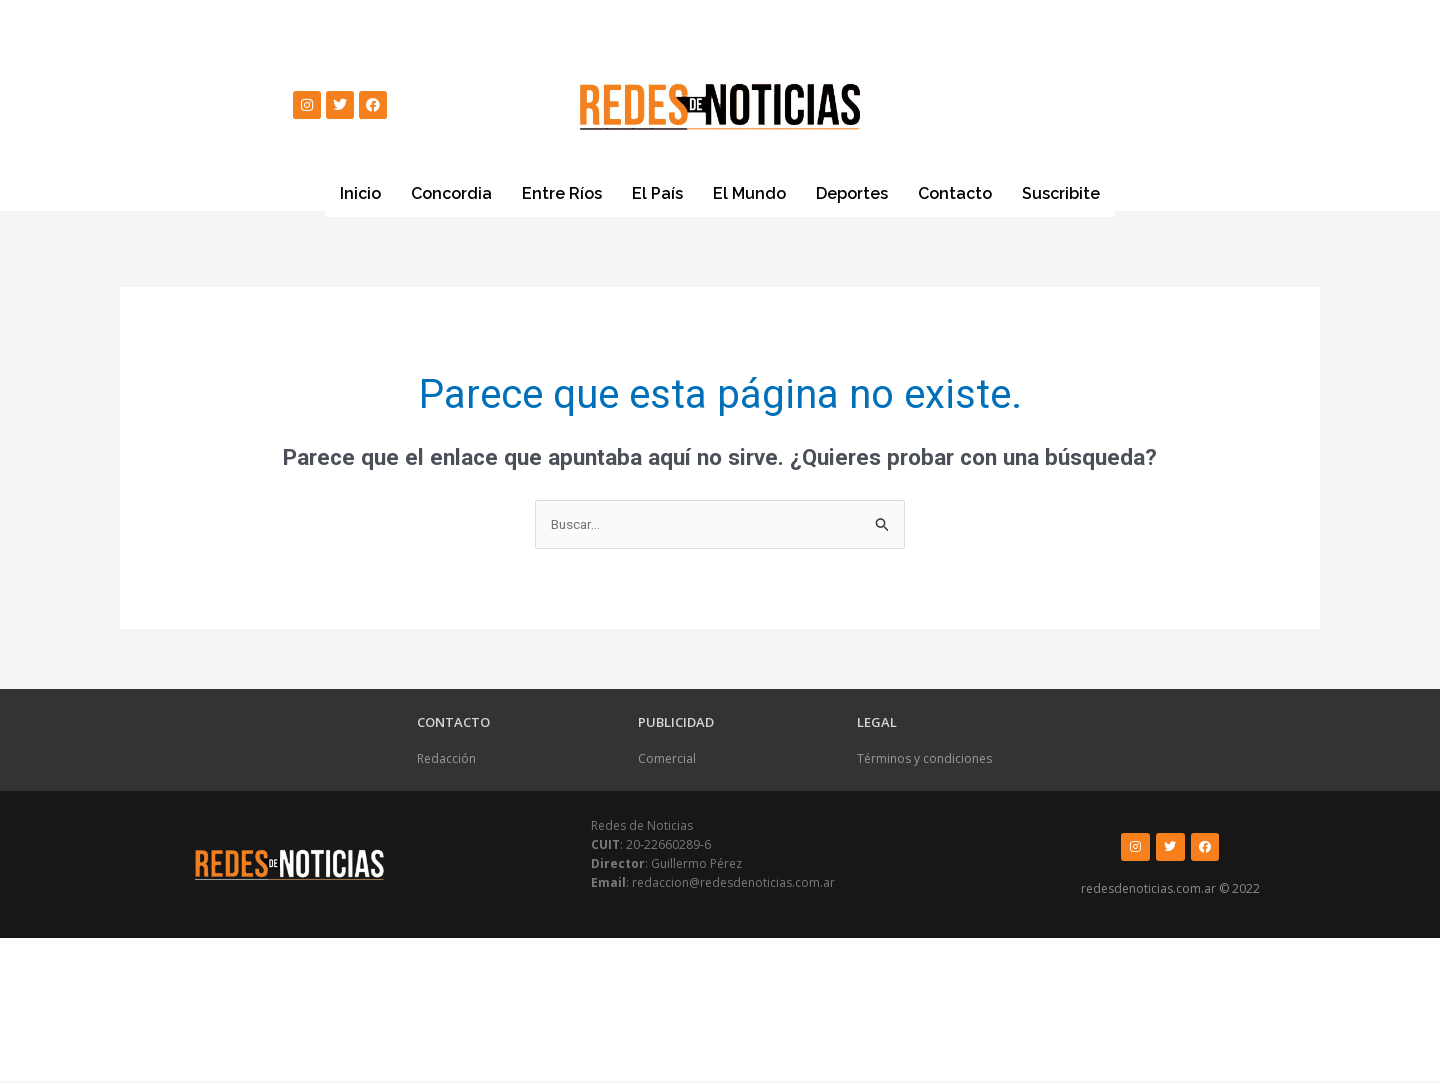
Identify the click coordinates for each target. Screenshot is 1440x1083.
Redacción (446, 760)
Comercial (667, 760)
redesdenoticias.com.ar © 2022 (1170, 891)
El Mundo (749, 193)
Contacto (955, 193)
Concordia (451, 193)
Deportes (852, 193)
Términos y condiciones (924, 760)
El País (657, 193)
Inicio (360, 193)
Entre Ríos (562, 193)
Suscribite (1061, 193)
